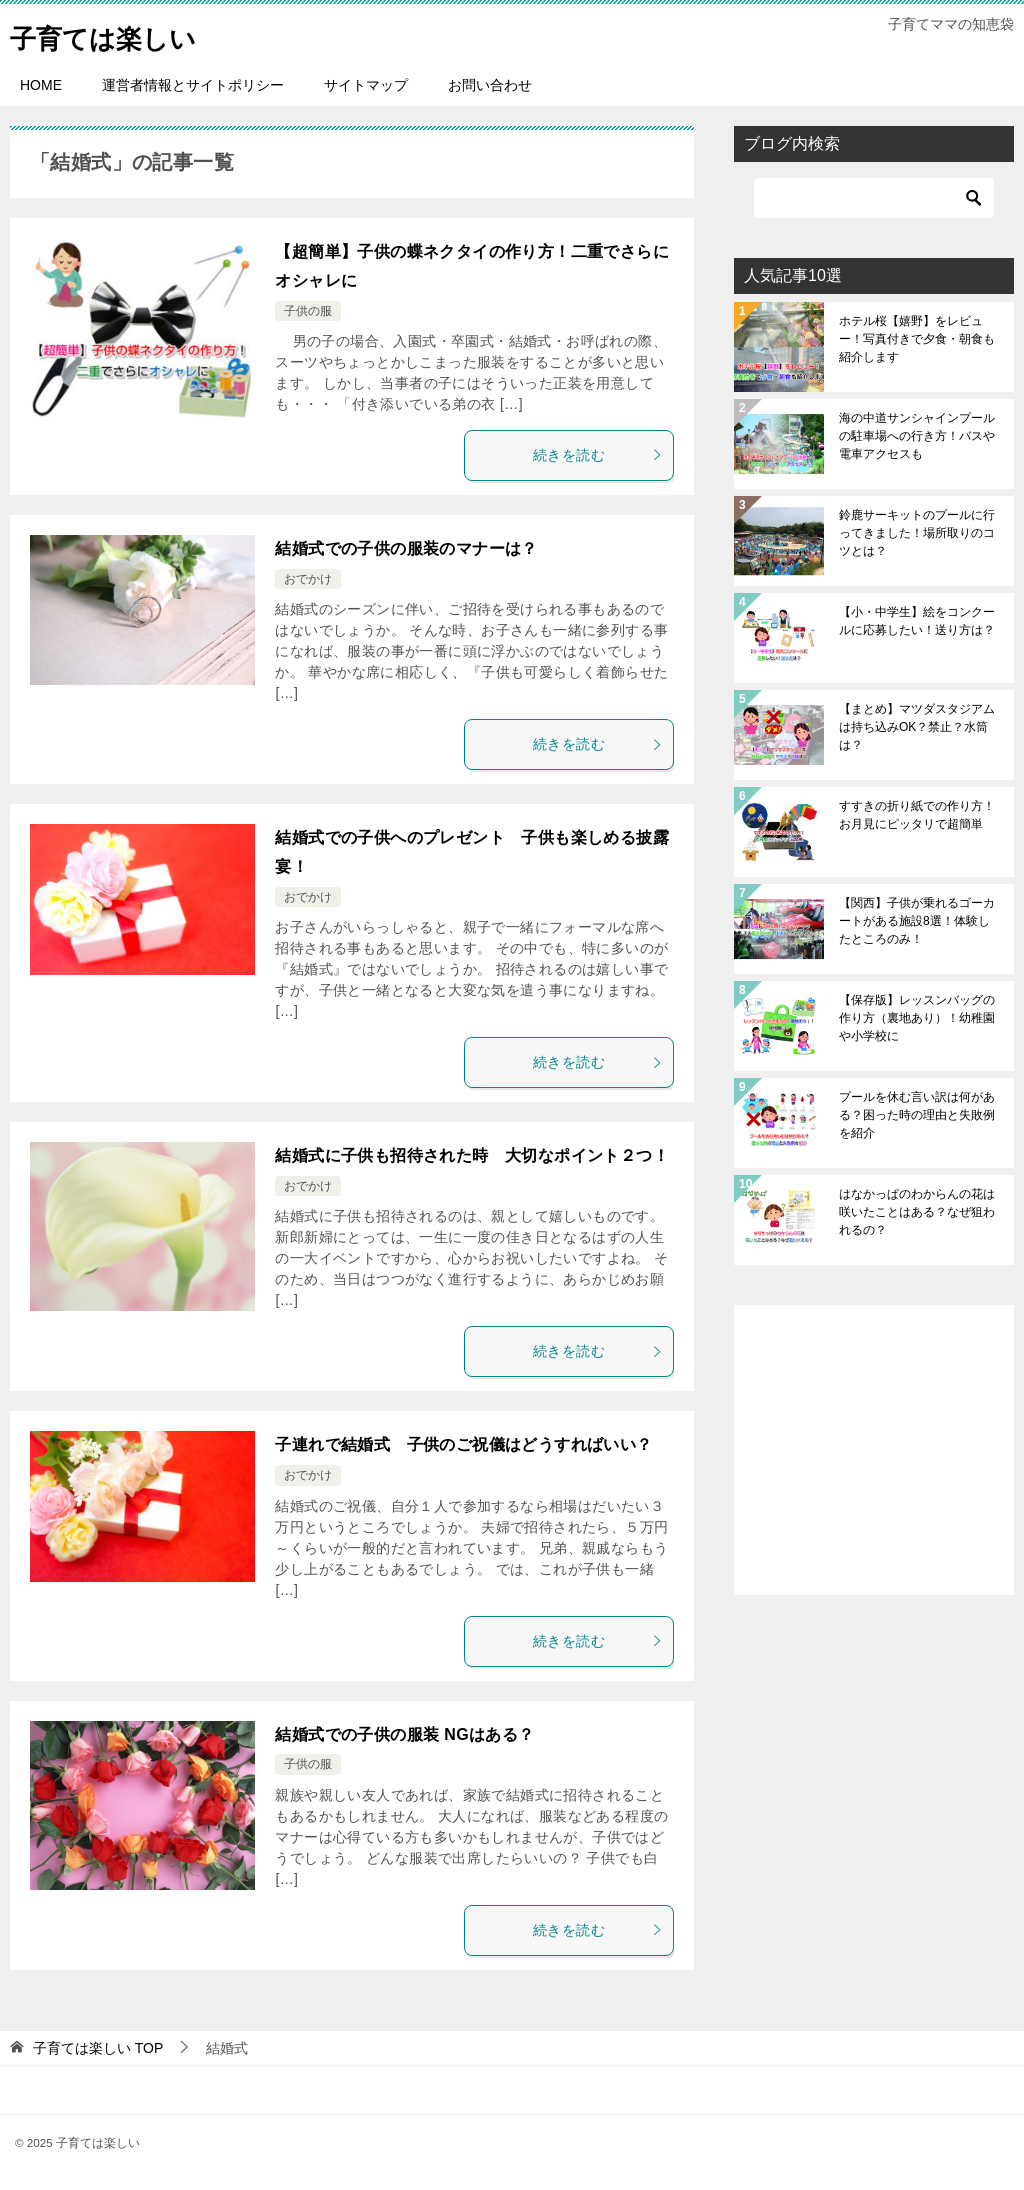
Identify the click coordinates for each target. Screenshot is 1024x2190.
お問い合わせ (490, 85)
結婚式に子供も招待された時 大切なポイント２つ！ (472, 1155)
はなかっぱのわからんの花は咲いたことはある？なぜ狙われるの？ (917, 1212)
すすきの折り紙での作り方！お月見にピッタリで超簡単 (917, 815)
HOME (41, 85)
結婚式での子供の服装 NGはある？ (404, 1734)
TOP (98, 2048)
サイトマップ (366, 85)
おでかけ (308, 579)
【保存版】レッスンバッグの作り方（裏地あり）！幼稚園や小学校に (917, 1018)
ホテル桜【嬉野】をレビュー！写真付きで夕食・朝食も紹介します (917, 339)
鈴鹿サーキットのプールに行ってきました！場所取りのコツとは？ (917, 533)
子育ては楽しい (117, 34)
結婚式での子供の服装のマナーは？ (406, 548)
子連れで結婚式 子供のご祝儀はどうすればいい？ (463, 1444)
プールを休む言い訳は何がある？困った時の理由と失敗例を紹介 (917, 1115)
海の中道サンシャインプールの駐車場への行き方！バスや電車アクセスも (917, 436)
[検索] (874, 198)
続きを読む (598, 455)
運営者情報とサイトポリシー (193, 85)
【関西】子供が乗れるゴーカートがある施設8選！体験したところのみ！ (917, 921)
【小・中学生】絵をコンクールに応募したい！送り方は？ (917, 621)
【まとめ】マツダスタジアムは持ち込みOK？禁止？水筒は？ (917, 727)
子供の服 (308, 311)
